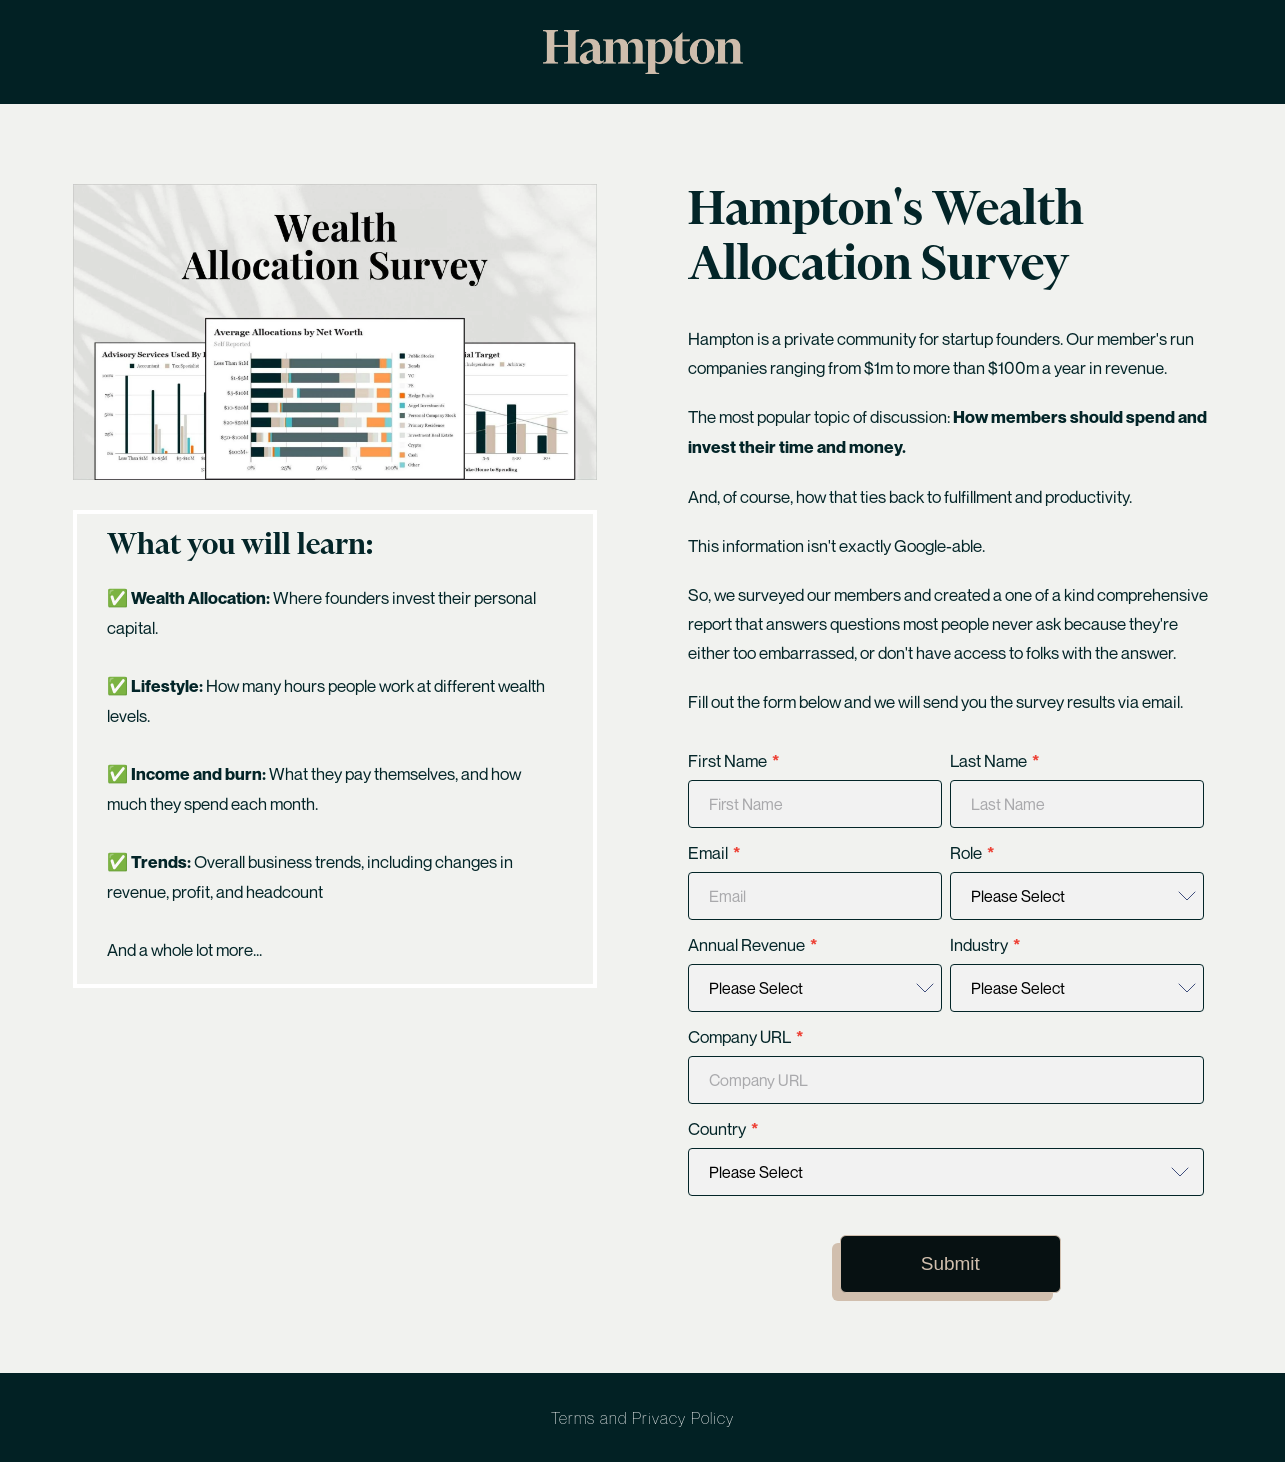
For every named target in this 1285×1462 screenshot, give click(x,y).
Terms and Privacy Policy (642, 1418)
